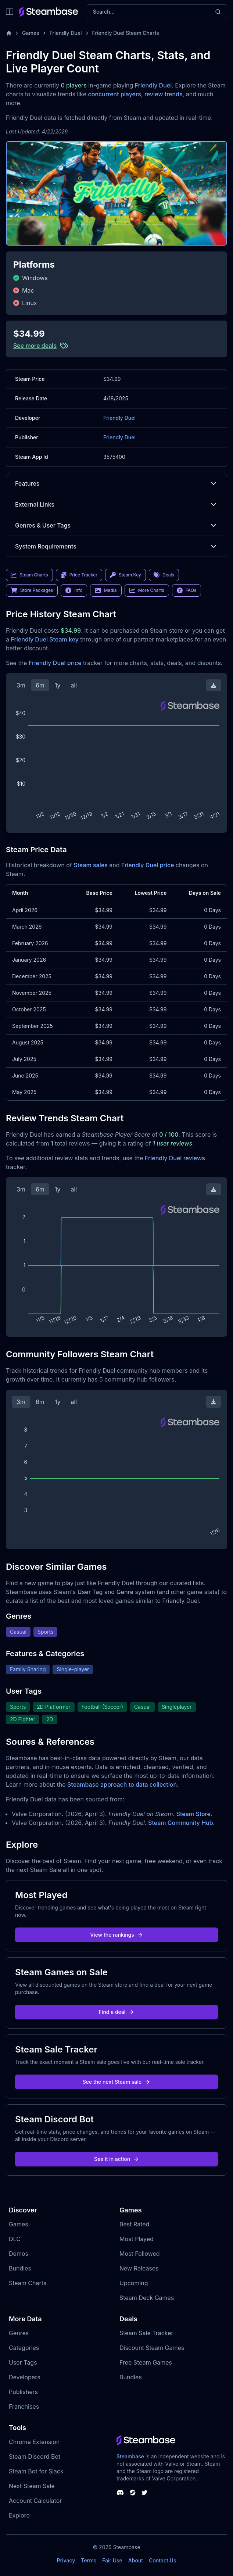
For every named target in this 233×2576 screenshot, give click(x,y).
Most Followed (139, 2253)
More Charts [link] (146, 590)
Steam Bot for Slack (36, 2471)
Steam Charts (27, 2283)
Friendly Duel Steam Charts (125, 33)
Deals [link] (164, 575)
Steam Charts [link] (29, 575)
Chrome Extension (34, 2441)
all (74, 685)
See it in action (116, 2159)
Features (116, 483)
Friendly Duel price (55, 663)
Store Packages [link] (32, 590)
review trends (163, 94)
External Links (116, 504)
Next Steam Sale (32, 2486)
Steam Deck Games (146, 2297)
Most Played (136, 2239)
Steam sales (91, 865)
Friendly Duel (66, 33)
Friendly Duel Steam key (44, 639)
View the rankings (116, 1935)
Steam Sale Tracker (146, 2333)
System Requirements (116, 546)
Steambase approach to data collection (122, 1784)
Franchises (24, 2406)
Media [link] (105, 590)
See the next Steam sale (117, 2082)
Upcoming (133, 2283)
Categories (24, 2347)
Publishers (23, 2391)
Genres (19, 2333)
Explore (19, 2515)
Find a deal (117, 2012)
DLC (15, 2239)
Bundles (20, 2268)
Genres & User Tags (116, 525)
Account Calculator (35, 2500)
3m (21, 685)
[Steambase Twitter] (144, 2492)
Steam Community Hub (180, 1822)
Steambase (130, 2456)
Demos (18, 2253)
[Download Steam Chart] (213, 685)
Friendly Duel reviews (175, 1158)
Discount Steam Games (151, 2347)
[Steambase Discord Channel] (120, 2492)
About (135, 2560)
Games (30, 33)
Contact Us (162, 2560)
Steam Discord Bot (34, 2456)
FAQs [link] (187, 590)
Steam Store (193, 1814)
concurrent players (114, 94)
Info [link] (73, 590)
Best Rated (134, 2224)
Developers (24, 2377)
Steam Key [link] (125, 575)
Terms (88, 2560)
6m (40, 685)
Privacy (66, 2560)
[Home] (9, 33)
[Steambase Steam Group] (133, 2492)
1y (58, 685)
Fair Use (112, 2560)
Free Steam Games (145, 2362)
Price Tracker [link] (79, 575)
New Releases (139, 2268)
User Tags (23, 2362)
